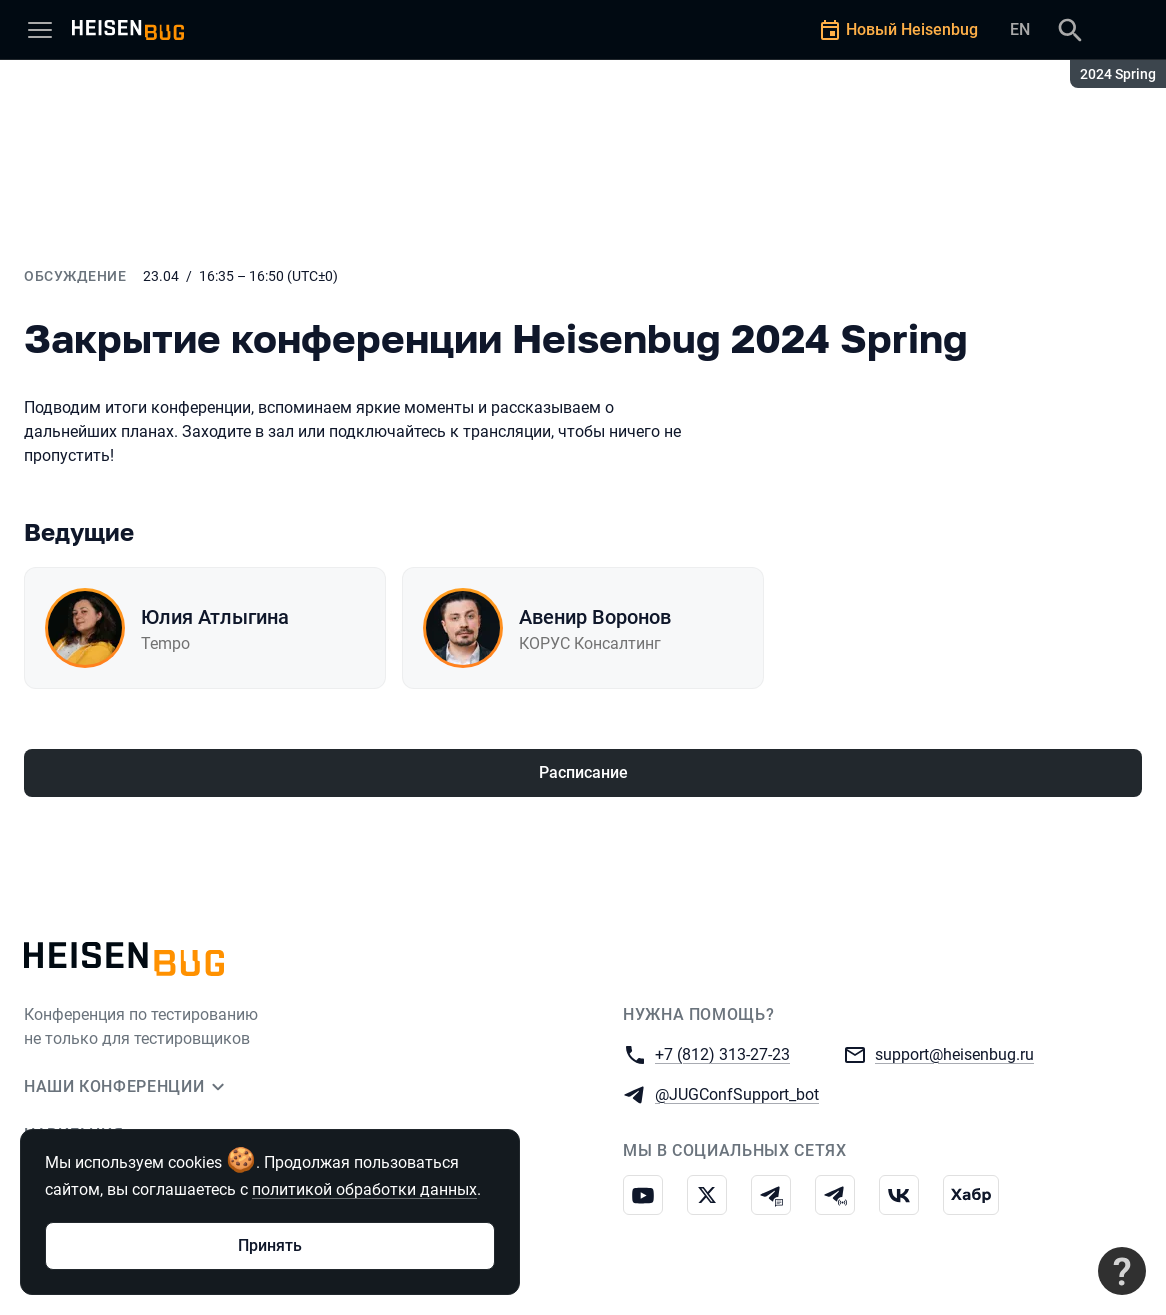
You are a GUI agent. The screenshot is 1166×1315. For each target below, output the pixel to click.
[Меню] (40, 30)
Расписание (583, 772)
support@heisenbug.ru (954, 1053)
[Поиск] (1070, 30)
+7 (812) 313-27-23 (722, 1053)
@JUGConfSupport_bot (737, 1093)
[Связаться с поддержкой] (1122, 1271)
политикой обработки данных (364, 1189)
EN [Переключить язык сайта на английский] (1020, 29)
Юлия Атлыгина (215, 617)
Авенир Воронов (595, 617)
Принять (270, 1245)
